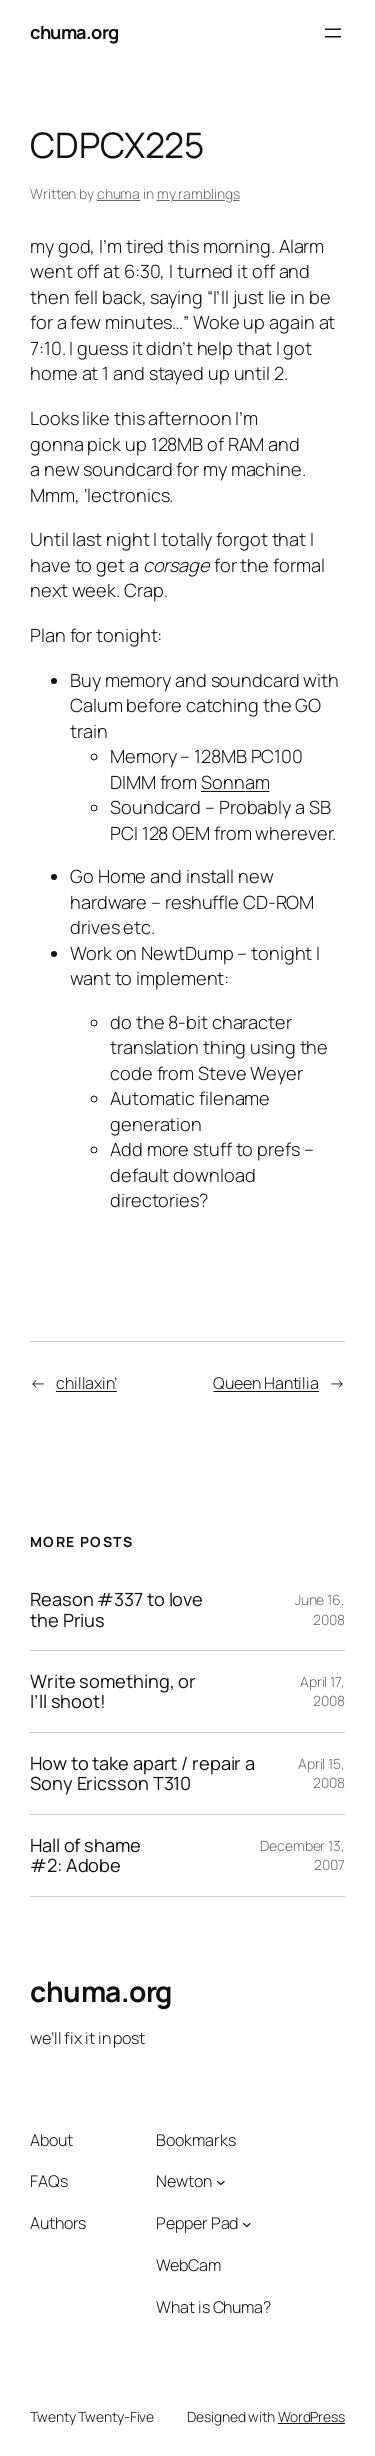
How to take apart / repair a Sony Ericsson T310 (142, 1773)
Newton (183, 2181)
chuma (119, 193)
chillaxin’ (86, 1383)
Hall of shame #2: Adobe (85, 1855)
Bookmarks (195, 2140)
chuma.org (74, 32)
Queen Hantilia (266, 1383)
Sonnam (235, 782)
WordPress (311, 2416)
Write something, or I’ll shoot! (113, 1691)
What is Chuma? (213, 2307)
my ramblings (198, 193)
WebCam (188, 2265)
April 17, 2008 (322, 1691)
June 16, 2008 (320, 1609)
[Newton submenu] (221, 2182)
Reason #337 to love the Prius (116, 1609)
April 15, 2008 (321, 1773)
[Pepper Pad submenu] (247, 2224)
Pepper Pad (197, 2223)
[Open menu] (333, 33)
